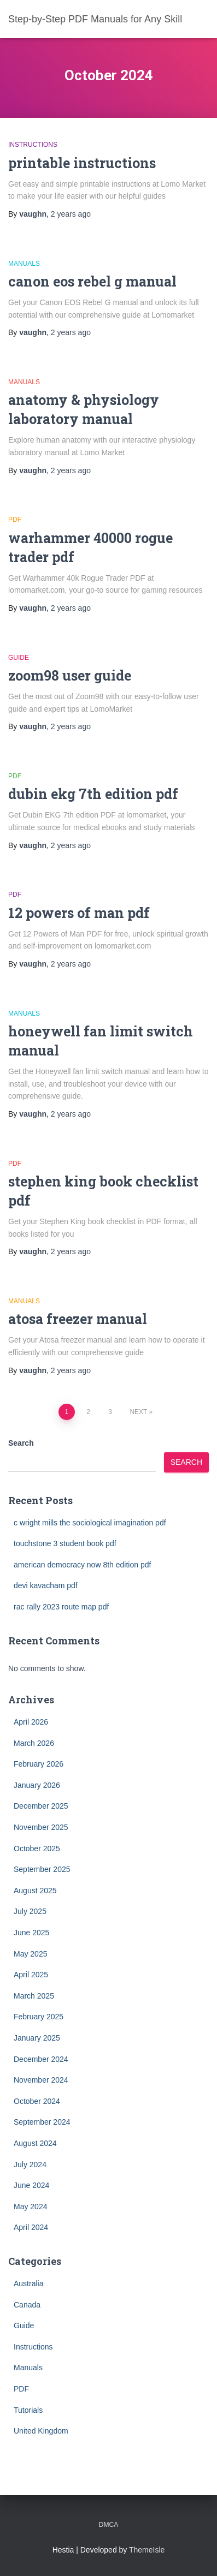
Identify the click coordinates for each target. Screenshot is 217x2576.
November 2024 (41, 2080)
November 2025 (41, 1827)
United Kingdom (41, 2430)
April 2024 (31, 2227)
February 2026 (38, 1764)
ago (71, 214)
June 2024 (31, 2185)
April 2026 (31, 1722)
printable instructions (82, 163)
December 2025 (41, 1806)
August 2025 (35, 1890)
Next (138, 1412)
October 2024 (37, 2101)
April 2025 (31, 1974)
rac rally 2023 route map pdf (61, 1606)
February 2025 (38, 2016)
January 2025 (37, 2038)
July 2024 (30, 2164)
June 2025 (31, 1932)
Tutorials (28, 2410)
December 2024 (41, 2059)
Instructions (32, 144)
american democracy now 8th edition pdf (82, 1564)
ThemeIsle (147, 2549)
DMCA (108, 2525)
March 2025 (34, 1995)
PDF (14, 519)
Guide (18, 657)
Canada (27, 2304)
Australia (28, 2283)
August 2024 (35, 2143)
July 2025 (30, 1911)
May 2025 (30, 1953)
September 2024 (42, 2122)
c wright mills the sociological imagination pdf (90, 1522)
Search (21, 1443)
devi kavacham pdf (46, 1585)
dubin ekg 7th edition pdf (93, 794)
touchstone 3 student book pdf (65, 1543)
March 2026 (34, 1743)
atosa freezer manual (77, 1319)
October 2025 (37, 1848)
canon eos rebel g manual (92, 281)
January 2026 (37, 1785)
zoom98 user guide (69, 675)
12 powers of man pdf (79, 913)
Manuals (24, 263)
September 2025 (42, 1869)
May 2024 (30, 2206)
